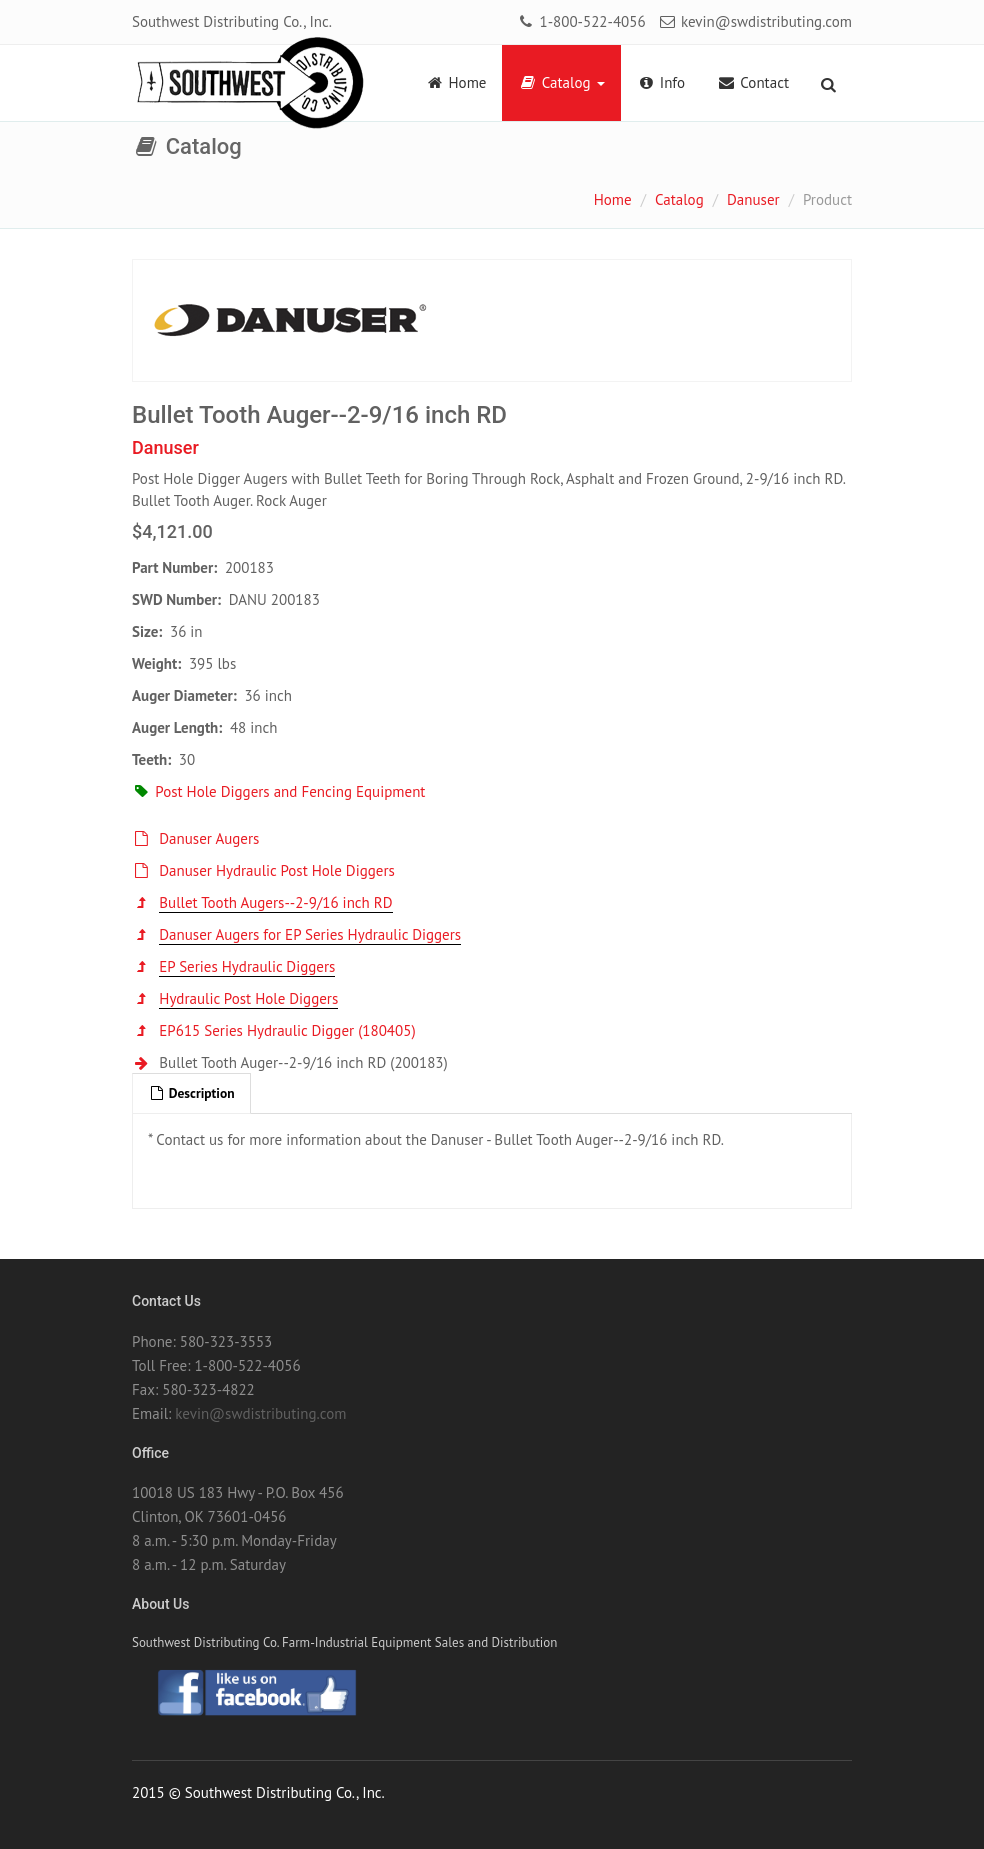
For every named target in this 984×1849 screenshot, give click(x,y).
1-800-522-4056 (580, 21)
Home (455, 82)
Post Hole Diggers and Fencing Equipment (278, 791)
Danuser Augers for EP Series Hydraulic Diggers (310, 934)
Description (191, 1093)
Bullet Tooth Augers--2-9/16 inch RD (275, 902)
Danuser (753, 199)
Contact (753, 82)
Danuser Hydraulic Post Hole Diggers (277, 870)
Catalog (561, 82)
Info (661, 82)
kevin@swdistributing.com (755, 21)
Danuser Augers (209, 838)
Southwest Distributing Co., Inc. (232, 21)
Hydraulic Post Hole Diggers (248, 998)
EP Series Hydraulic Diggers (247, 966)
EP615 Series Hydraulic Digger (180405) (287, 1030)
